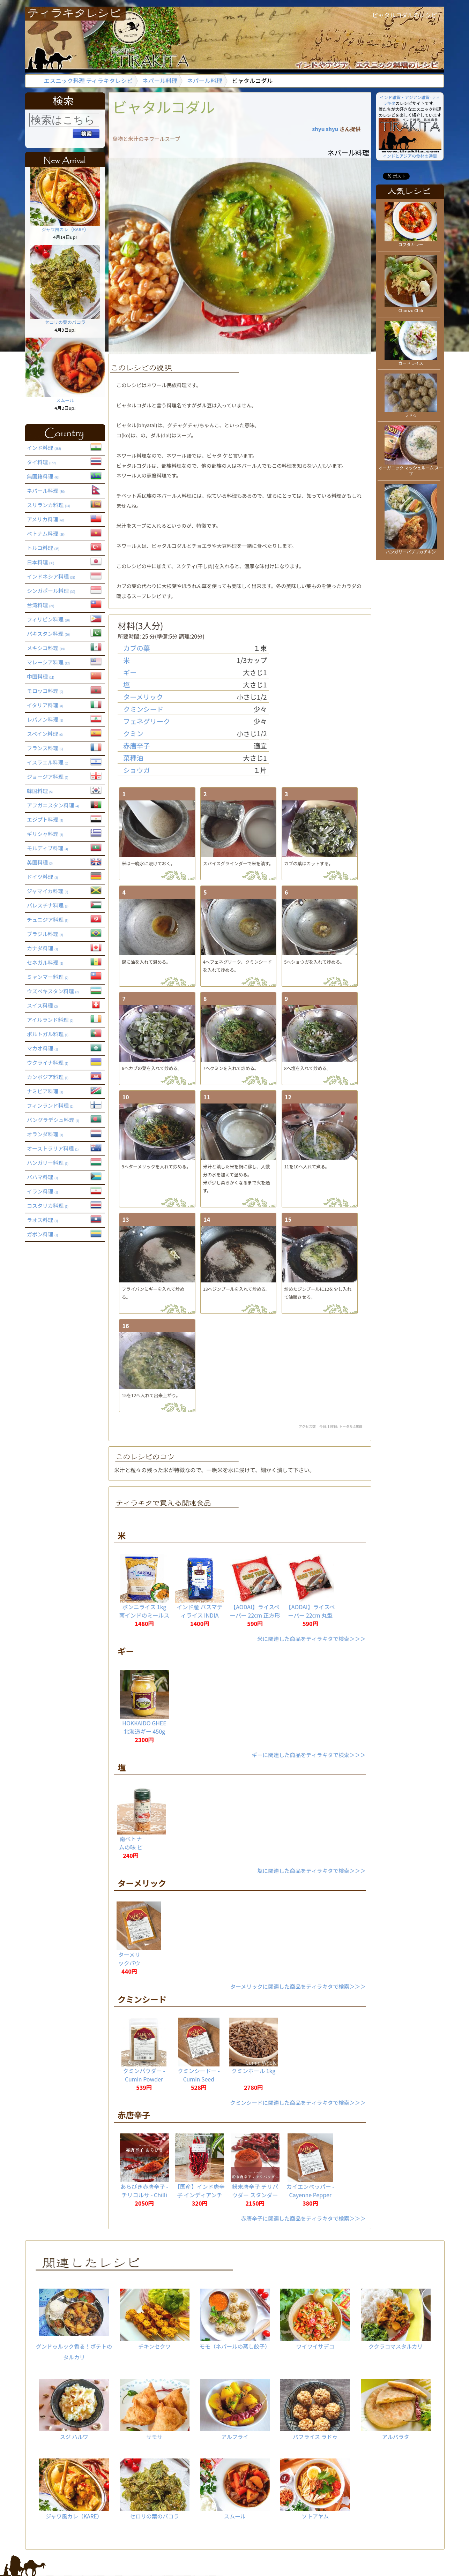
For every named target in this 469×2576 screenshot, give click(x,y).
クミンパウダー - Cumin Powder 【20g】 (144, 2079)
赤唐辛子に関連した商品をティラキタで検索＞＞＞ (303, 2218)
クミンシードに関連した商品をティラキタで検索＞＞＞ (298, 2102)
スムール (65, 398)
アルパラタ (396, 2409)
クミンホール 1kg (253, 2070)
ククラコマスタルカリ (396, 2319)
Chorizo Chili (411, 307)
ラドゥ (411, 412)
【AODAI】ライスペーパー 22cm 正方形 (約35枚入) (255, 1615)
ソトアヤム (315, 2489)
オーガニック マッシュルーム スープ (410, 468)
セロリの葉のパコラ (65, 319)
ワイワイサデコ (315, 2319)
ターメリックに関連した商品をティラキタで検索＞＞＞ (298, 1986)
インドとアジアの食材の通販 (410, 153)
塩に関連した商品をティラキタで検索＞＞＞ (311, 1870)
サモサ (154, 2409)
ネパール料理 (160, 80)
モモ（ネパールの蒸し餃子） (235, 2319)
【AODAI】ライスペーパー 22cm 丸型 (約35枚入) (310, 1615)
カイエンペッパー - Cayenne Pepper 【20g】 (310, 2194)
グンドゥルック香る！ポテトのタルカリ (74, 2325)
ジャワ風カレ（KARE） (65, 227)
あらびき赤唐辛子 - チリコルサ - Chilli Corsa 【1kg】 (144, 2194)
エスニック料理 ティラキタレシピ (88, 80)
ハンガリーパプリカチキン (411, 549)
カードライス (411, 360)
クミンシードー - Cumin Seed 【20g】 (199, 2079)
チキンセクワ (154, 2319)
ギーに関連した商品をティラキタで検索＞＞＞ (309, 1754)
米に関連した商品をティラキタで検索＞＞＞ (311, 1638)
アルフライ (235, 2409)
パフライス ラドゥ (315, 2409)
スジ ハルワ (74, 2409)
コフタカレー (411, 241)
